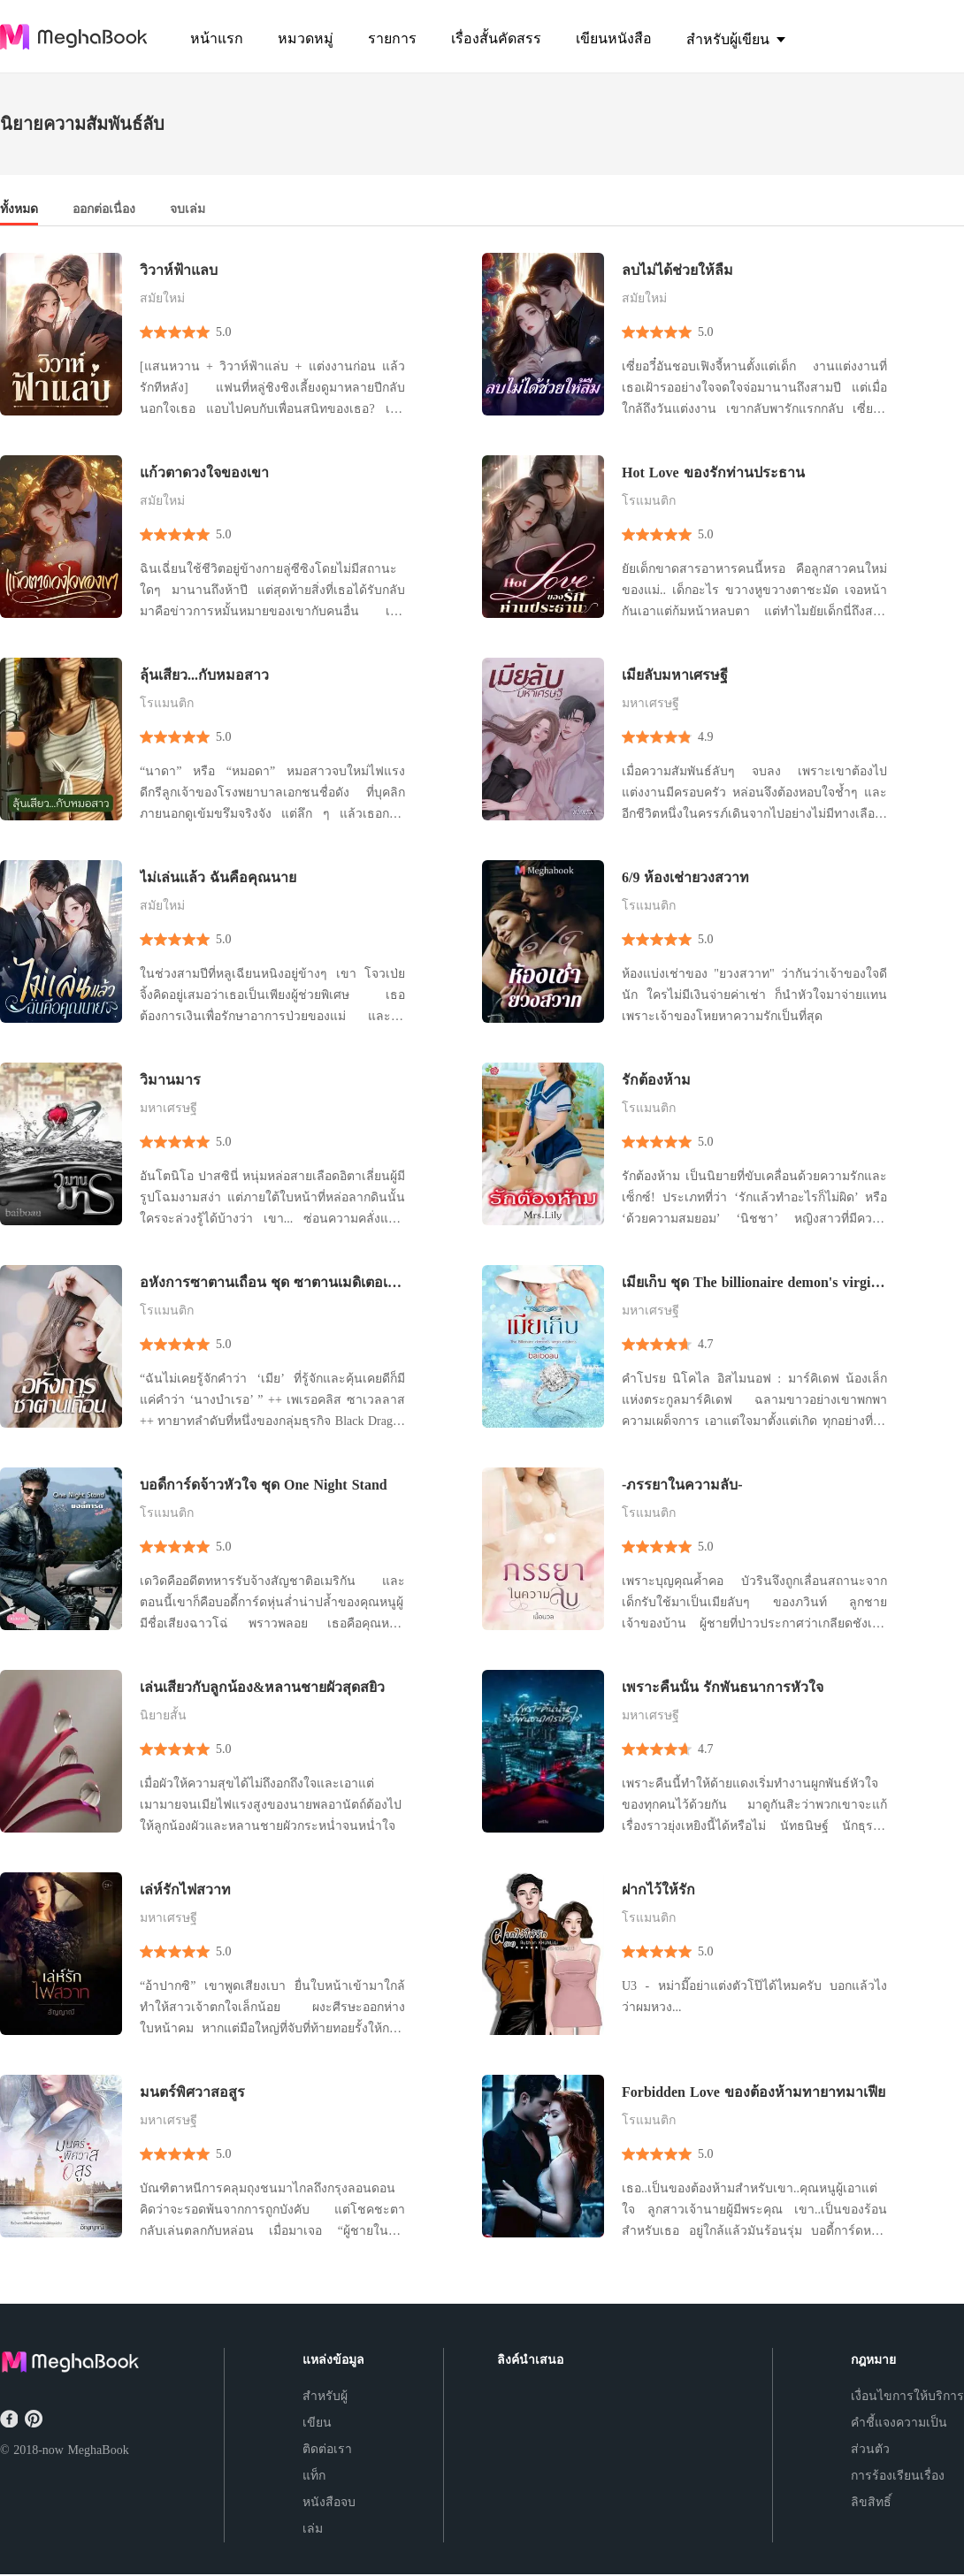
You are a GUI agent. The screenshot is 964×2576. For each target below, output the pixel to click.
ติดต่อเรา (327, 2449)
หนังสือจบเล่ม (329, 2515)
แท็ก (313, 2475)
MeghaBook (97, 2450)
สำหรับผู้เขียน (325, 2409)
